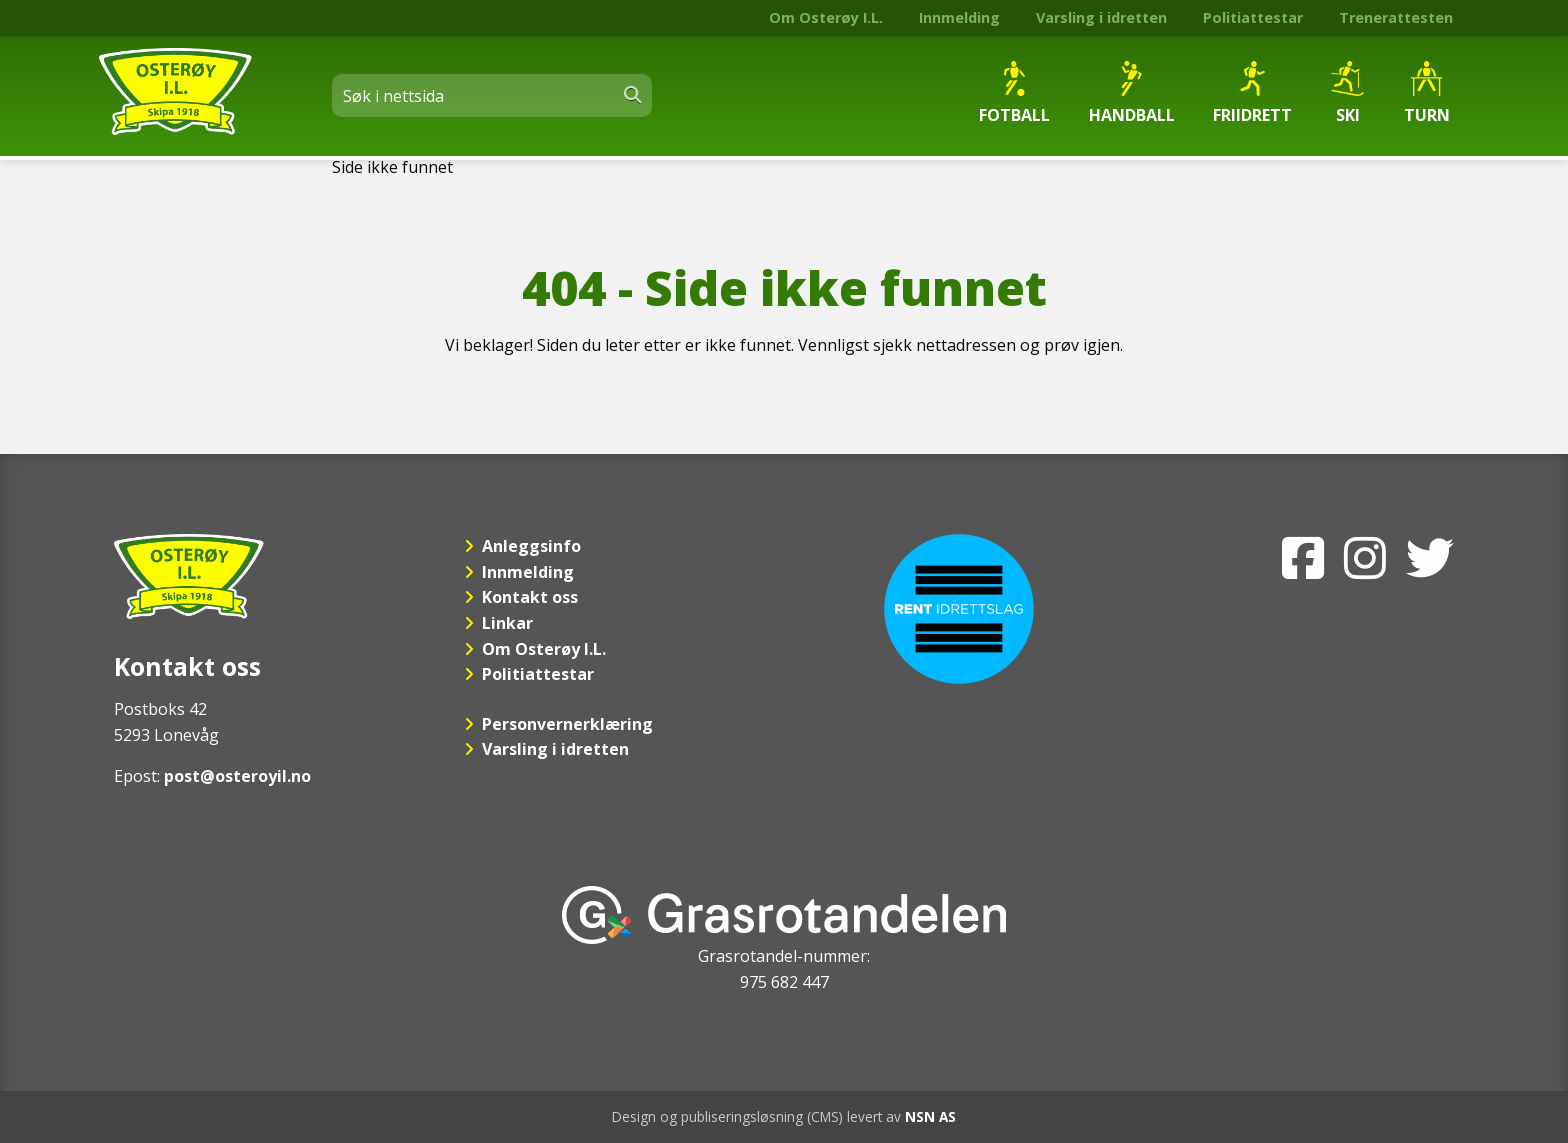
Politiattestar (1253, 17)
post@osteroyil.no (237, 776)
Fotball (1014, 93)
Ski (1347, 93)
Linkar (507, 623)
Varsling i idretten (1101, 17)
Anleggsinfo (531, 546)
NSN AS (930, 1116)
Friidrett (1252, 93)
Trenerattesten (1396, 17)
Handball (1132, 93)
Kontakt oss (530, 597)
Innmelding (959, 17)
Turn (1427, 93)
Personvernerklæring (567, 724)
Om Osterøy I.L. (826, 17)
